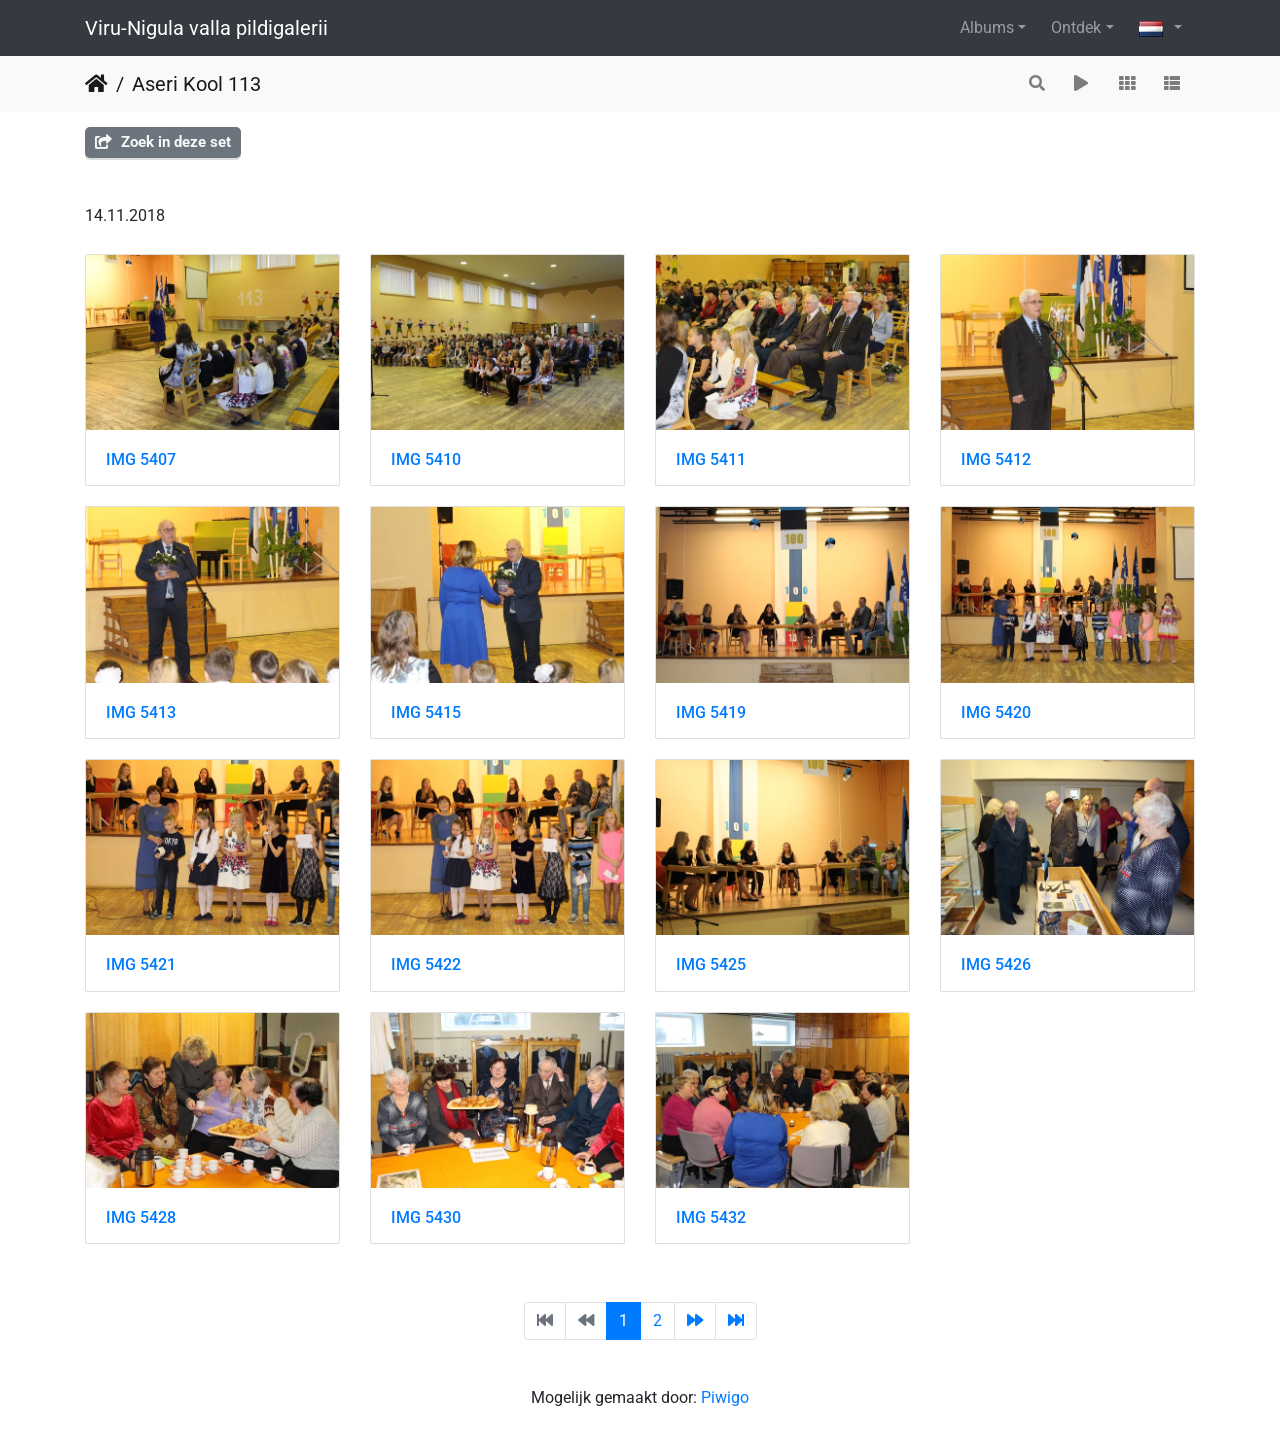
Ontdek (1076, 27)
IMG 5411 (711, 459)
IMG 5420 (996, 712)
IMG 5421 (141, 964)
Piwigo (725, 1397)
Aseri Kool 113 (196, 84)
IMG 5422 (426, 964)
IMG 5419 (711, 712)
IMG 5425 (711, 964)
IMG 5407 (141, 459)
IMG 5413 (141, 712)
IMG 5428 (141, 1217)
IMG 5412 (996, 459)
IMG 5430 (426, 1217)
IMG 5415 (426, 712)
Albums (987, 27)
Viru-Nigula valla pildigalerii (206, 28)
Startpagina (96, 84)
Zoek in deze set (163, 142)
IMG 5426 (996, 964)
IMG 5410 (426, 459)
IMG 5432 (711, 1217)
